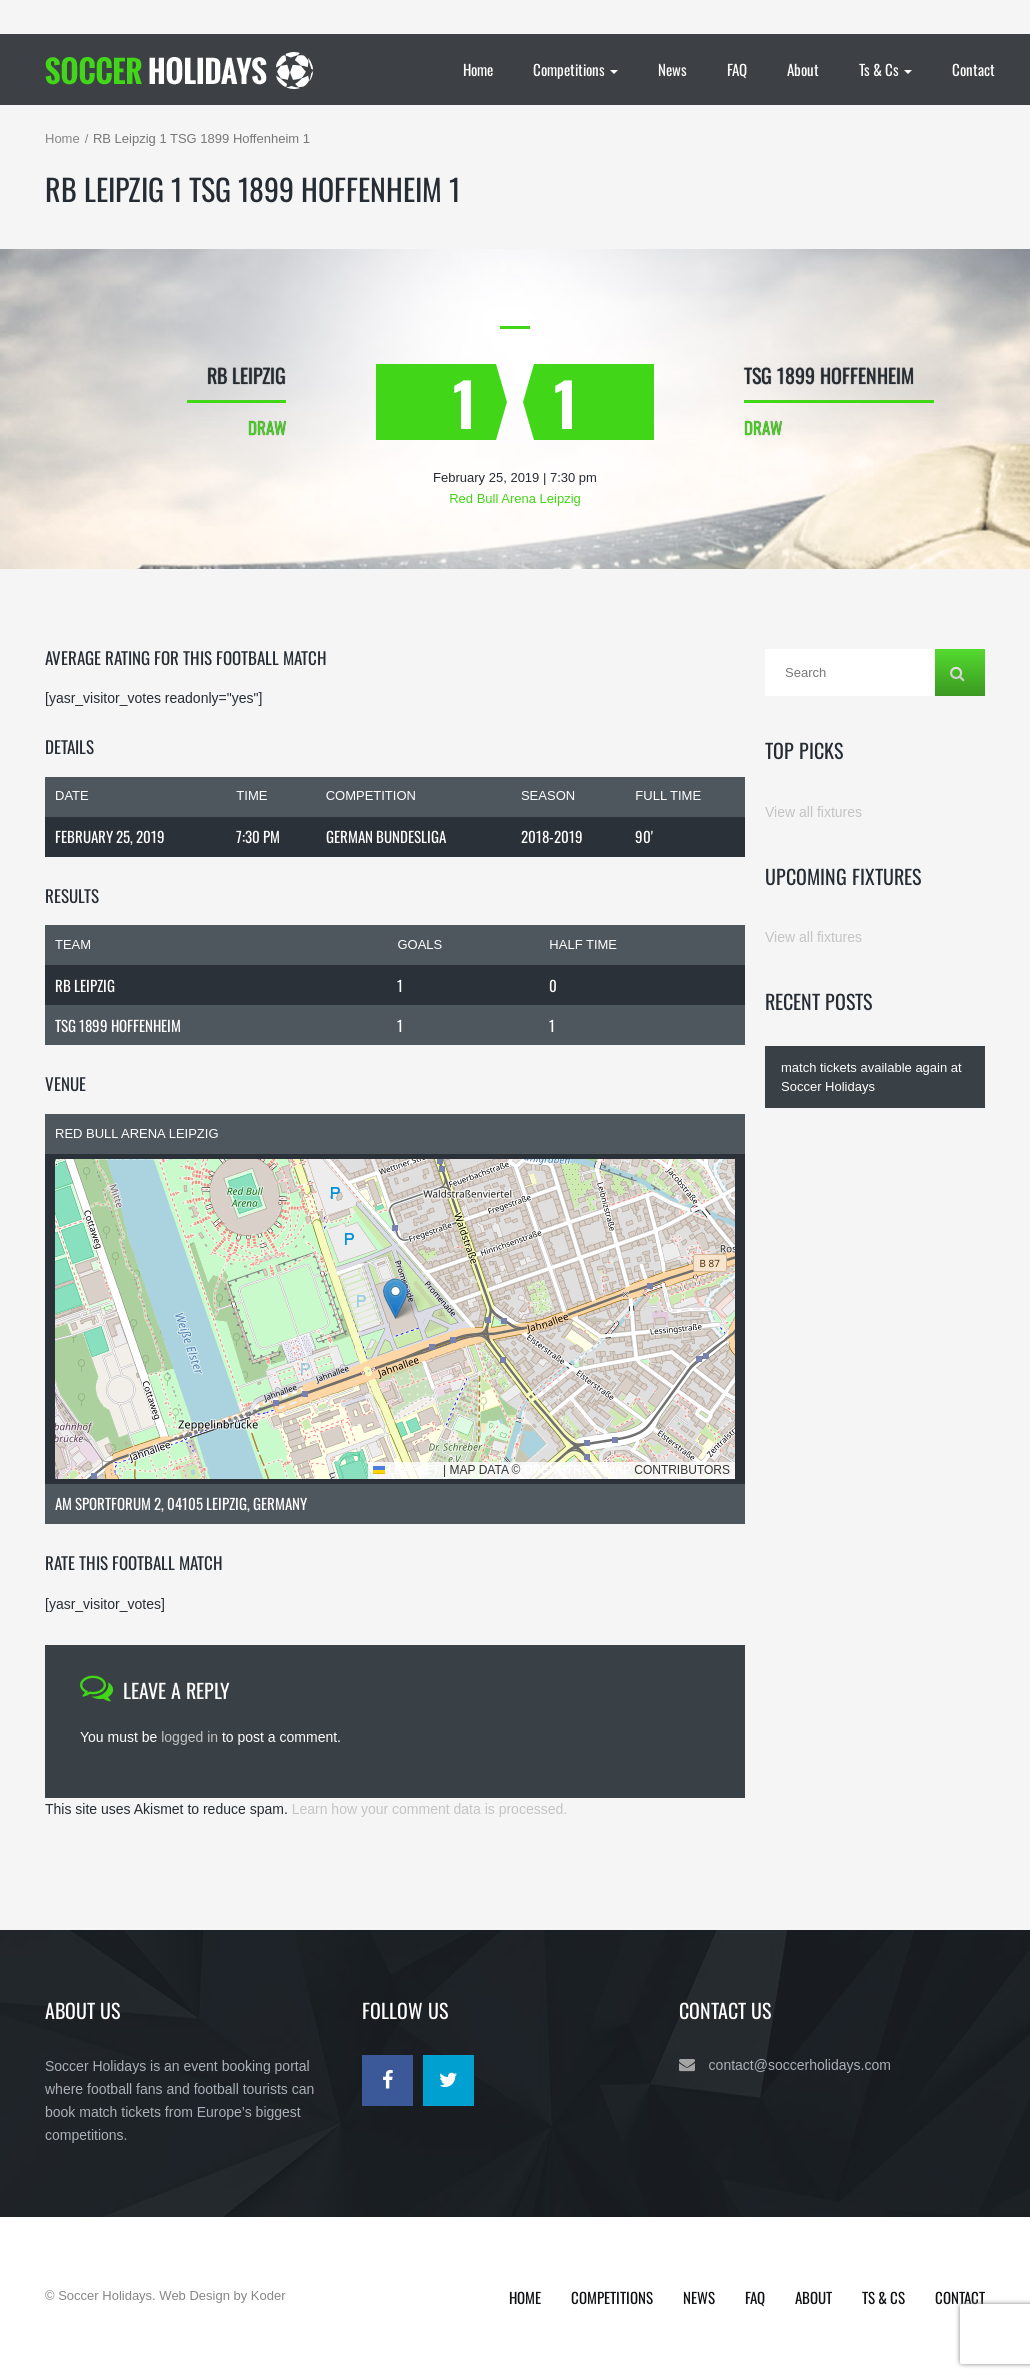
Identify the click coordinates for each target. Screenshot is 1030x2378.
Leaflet (406, 1470)
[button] (395, 1298)
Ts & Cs (885, 69)
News (672, 69)
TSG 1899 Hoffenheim (118, 1025)
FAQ (737, 69)
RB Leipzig (85, 985)
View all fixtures (813, 812)
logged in (189, 1737)
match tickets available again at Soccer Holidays (871, 1077)
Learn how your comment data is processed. (429, 1809)
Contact (973, 69)
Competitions (575, 69)
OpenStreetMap (577, 1470)
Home (478, 69)
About (803, 69)
